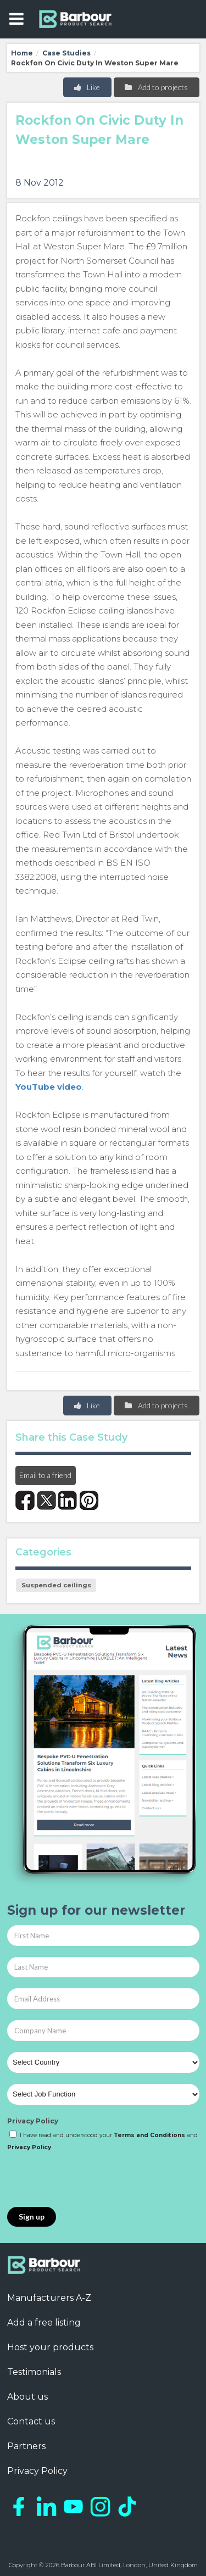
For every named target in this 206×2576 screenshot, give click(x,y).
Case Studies (66, 53)
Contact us (31, 2421)
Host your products (50, 2347)
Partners (26, 2446)
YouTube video (48, 1086)
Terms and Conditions (149, 2135)
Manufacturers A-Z (49, 2298)
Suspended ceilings (56, 1585)
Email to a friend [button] (45, 1475)
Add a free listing (44, 2322)
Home (22, 53)
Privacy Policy (32, 2121)
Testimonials (34, 2372)
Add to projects (156, 87)
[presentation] (90, 2180)
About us (27, 2396)
